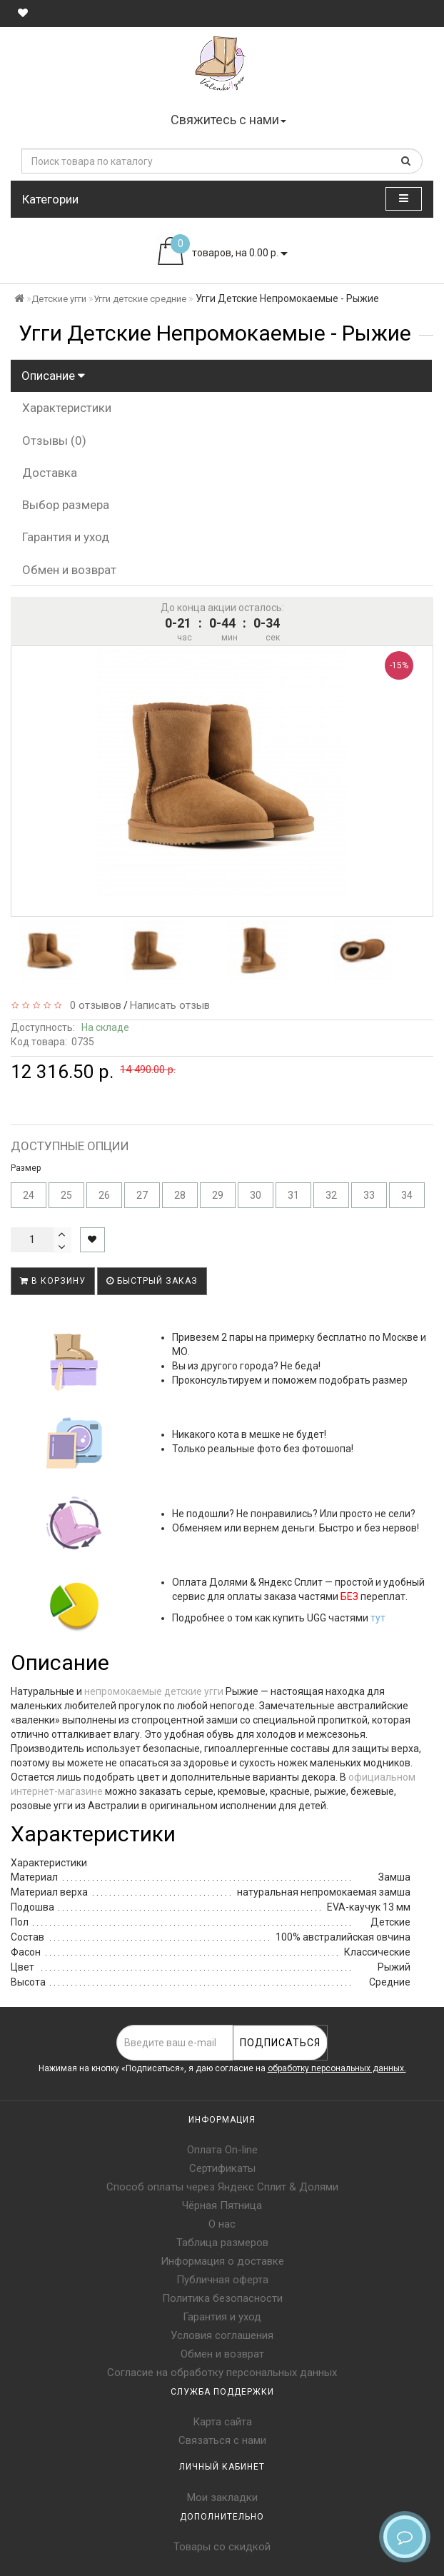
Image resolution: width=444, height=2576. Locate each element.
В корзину (53, 1281)
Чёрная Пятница (222, 2205)
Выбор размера (65, 505)
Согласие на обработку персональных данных (222, 2372)
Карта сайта (222, 2421)
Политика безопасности (222, 2298)
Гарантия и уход (65, 537)
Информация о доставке (222, 2261)
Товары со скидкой (222, 2546)
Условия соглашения (222, 2335)
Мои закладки (222, 2497)
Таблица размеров (222, 2242)
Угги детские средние (140, 298)
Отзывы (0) (54, 440)
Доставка (49, 473)
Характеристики (66, 408)
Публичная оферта (222, 2279)
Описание (53, 375)
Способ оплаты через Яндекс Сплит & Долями (222, 2186)
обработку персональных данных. (337, 2068)
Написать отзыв (170, 1005)
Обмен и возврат (69, 570)
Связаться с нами (222, 2440)
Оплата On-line (222, 2149)
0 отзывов (92, 1005)
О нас (222, 2224)
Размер (26, 1168)
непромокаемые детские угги (153, 1691)
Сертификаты (222, 2168)
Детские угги (58, 298)
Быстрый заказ (152, 1281)
